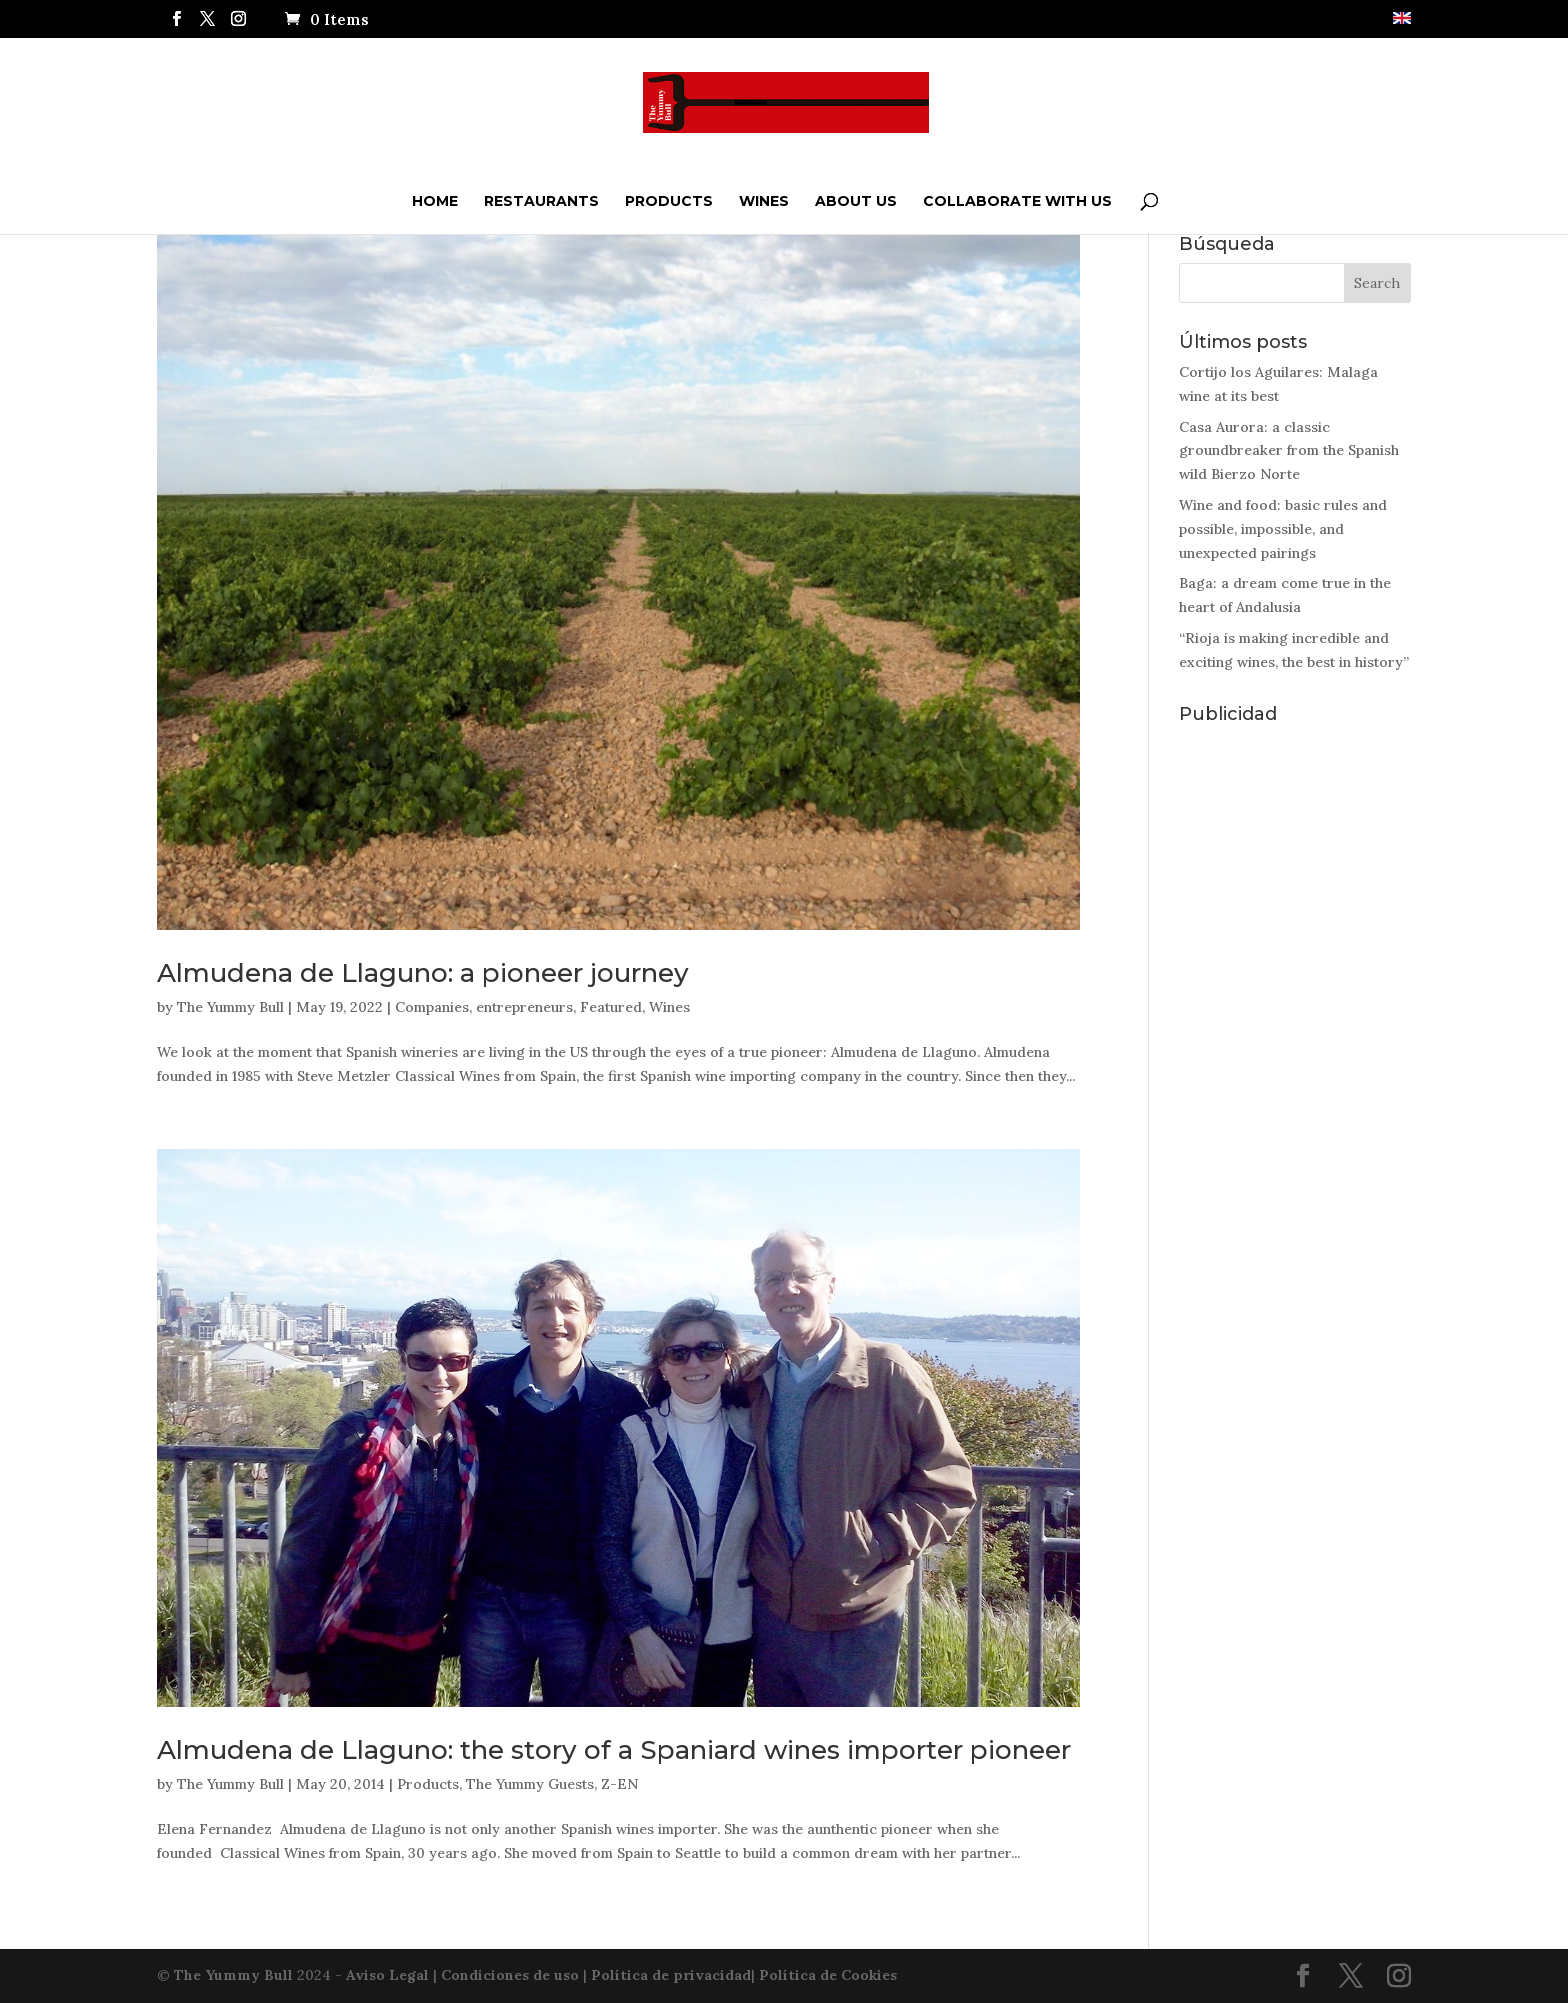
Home (435, 201)
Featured (611, 1007)
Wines (764, 201)
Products (669, 201)
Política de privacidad (671, 1975)
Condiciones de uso (510, 1975)
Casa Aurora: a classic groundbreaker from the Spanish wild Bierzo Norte (1289, 451)
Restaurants (541, 201)
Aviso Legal (387, 1975)
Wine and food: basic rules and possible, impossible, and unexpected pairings (1283, 529)
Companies (432, 1007)
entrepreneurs (524, 1007)
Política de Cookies (828, 1975)
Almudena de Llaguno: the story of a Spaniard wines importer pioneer (614, 1750)
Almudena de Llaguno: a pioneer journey (423, 973)
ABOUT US (856, 201)
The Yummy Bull (230, 1007)
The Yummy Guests (530, 1784)
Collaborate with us (1017, 201)
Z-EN (619, 1784)
